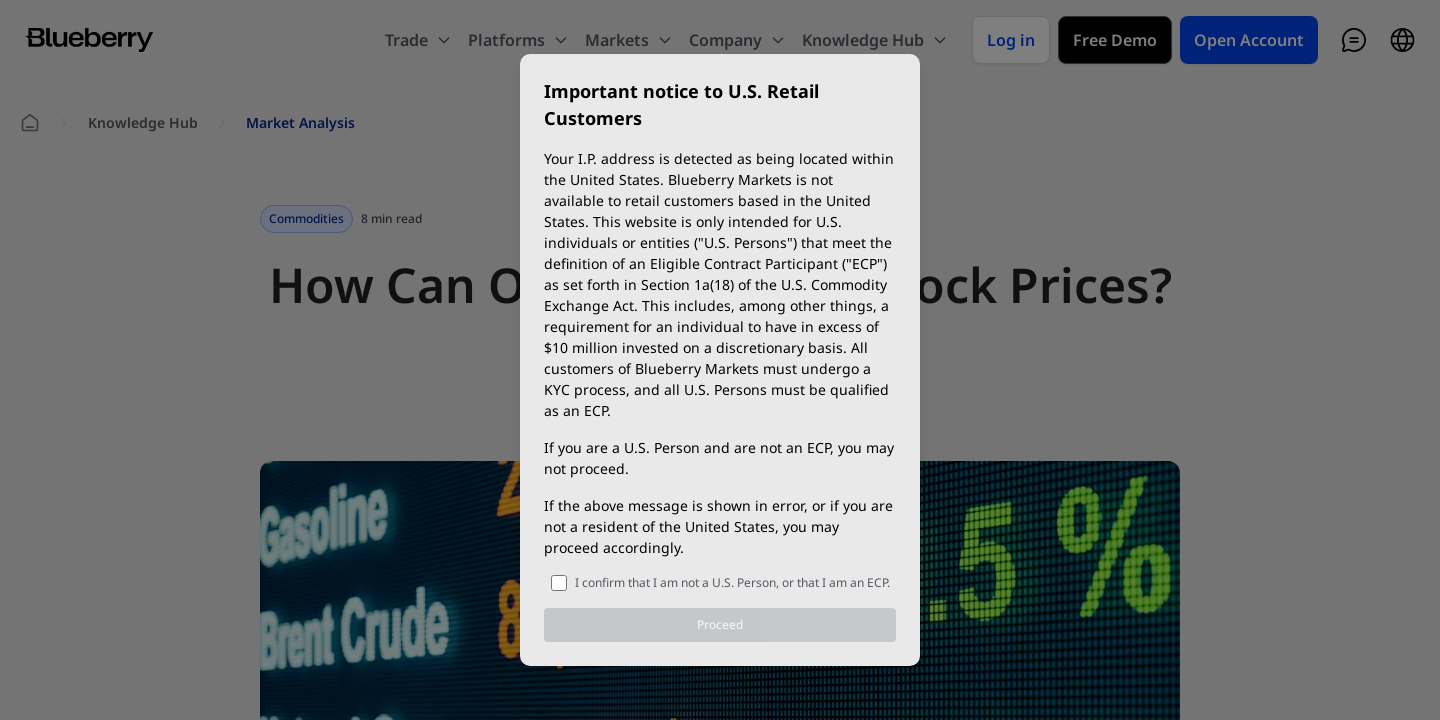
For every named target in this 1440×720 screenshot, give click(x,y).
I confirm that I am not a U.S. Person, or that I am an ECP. (732, 582)
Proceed (720, 624)
